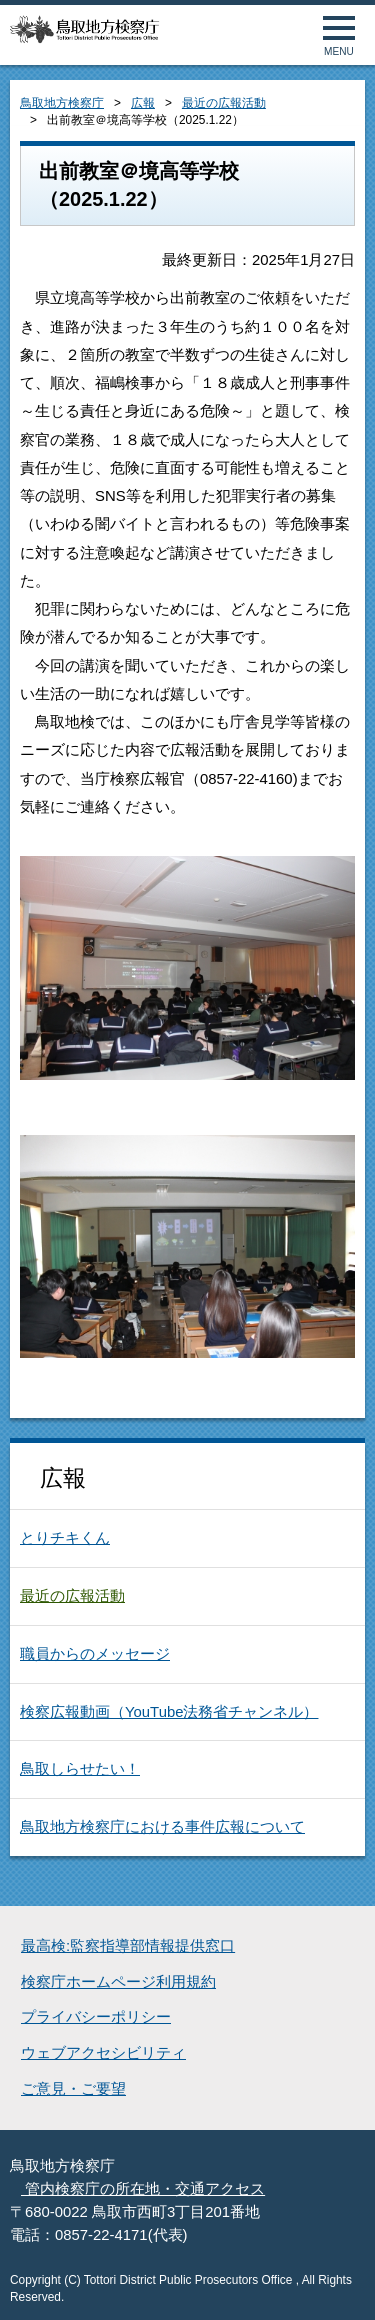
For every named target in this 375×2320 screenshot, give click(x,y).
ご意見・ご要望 (73, 2089)
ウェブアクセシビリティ (103, 2053)
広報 (143, 103)
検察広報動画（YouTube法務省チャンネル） (169, 1712)
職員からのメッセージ (95, 1654)
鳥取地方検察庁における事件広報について (162, 1827)
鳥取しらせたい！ (80, 1769)
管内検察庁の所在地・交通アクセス (143, 2189)
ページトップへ (337, 2282)
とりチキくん (65, 1538)
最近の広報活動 (224, 103)
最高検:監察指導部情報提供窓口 (128, 1946)
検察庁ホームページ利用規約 (118, 1982)
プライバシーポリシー (96, 2017)
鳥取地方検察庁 (62, 103)
